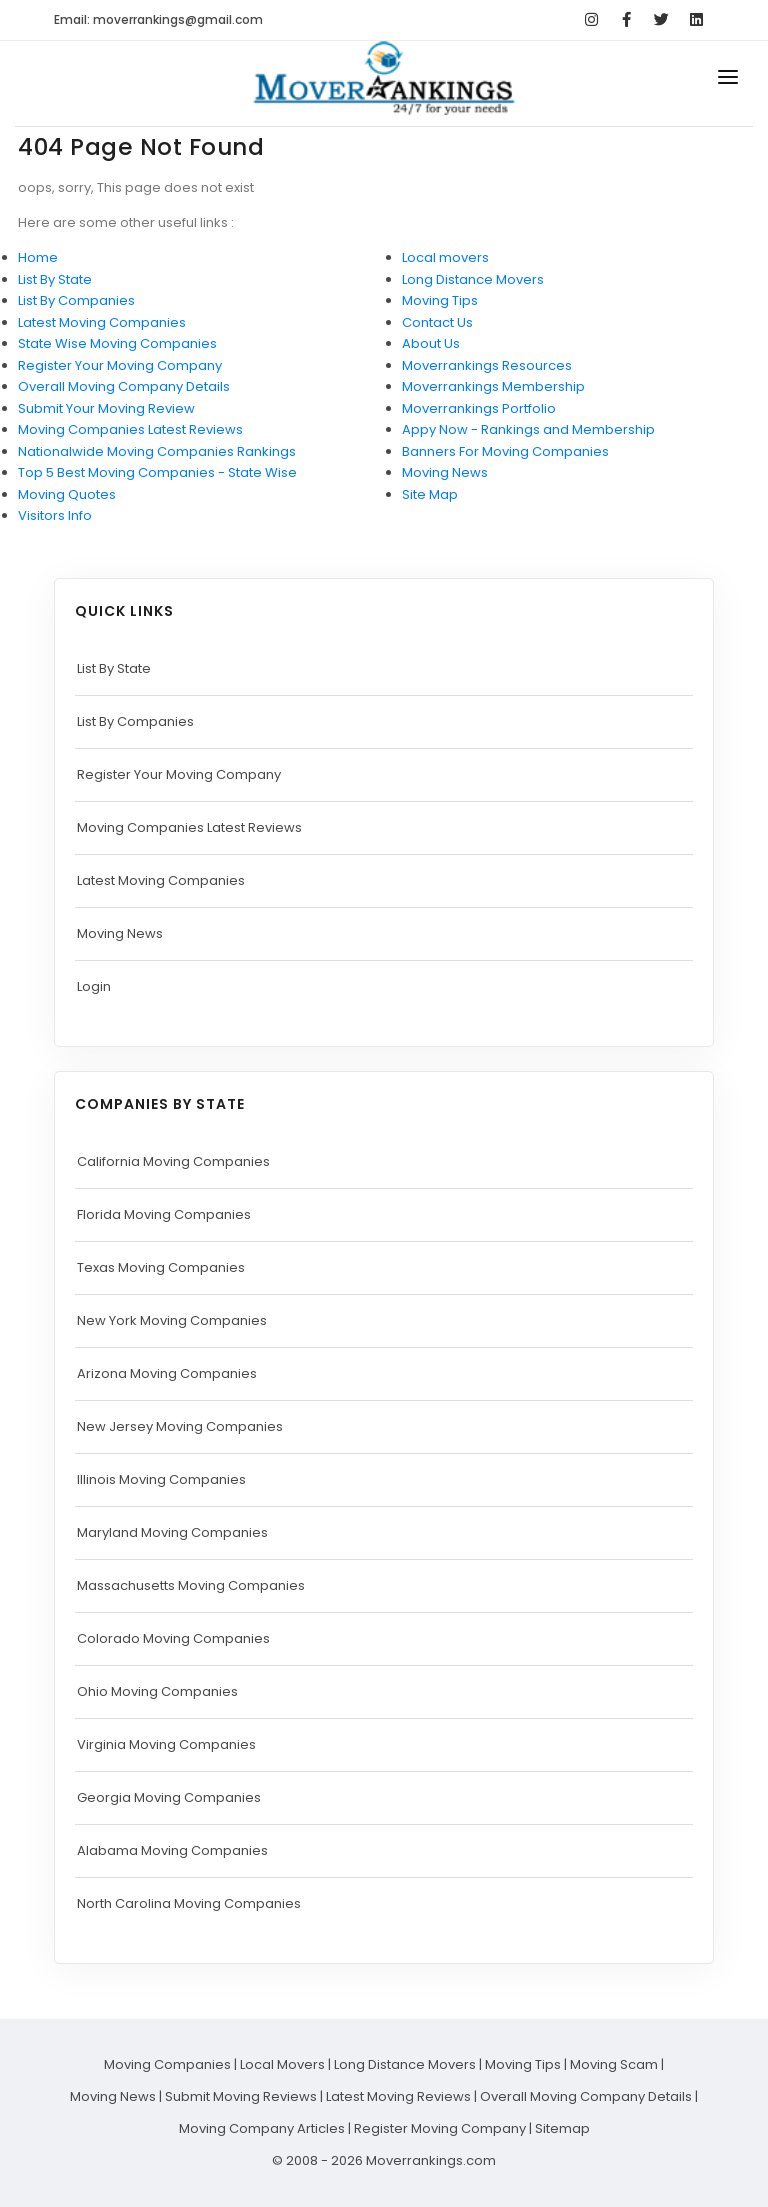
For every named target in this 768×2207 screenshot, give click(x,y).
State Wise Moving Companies (117, 343)
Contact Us (437, 322)
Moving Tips (440, 300)
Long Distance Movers (473, 279)
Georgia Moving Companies (169, 1797)
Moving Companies (167, 2064)
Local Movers (282, 2064)
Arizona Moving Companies (167, 1373)
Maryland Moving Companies (172, 1532)
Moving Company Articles (262, 2128)
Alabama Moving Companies (172, 1850)
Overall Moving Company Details (124, 386)
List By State (55, 279)
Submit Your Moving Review (106, 408)
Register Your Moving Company (120, 365)
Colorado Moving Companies (173, 1638)
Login (94, 986)
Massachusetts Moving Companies (191, 1585)
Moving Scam (614, 2064)
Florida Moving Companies (164, 1214)
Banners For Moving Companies (505, 451)
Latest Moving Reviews (398, 2096)
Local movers (445, 257)
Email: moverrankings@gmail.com (158, 19)
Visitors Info (55, 515)
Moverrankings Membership (493, 386)
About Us (431, 343)
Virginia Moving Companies (166, 1744)
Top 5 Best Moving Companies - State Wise (157, 472)
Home (38, 257)
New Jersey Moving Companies (180, 1426)
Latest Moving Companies (102, 322)
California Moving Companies (173, 1161)
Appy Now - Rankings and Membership (528, 429)
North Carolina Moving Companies (189, 1903)
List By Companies (76, 300)
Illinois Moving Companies (161, 1479)
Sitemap (562, 2128)
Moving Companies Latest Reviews (130, 429)
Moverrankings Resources (487, 365)
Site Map (430, 494)
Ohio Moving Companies (157, 1691)
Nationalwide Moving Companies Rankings (157, 451)
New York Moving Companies (172, 1320)
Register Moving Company (440, 2128)
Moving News (445, 472)
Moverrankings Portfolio (479, 408)
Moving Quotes (67, 494)
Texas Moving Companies (161, 1267)
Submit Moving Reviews (241, 2096)
